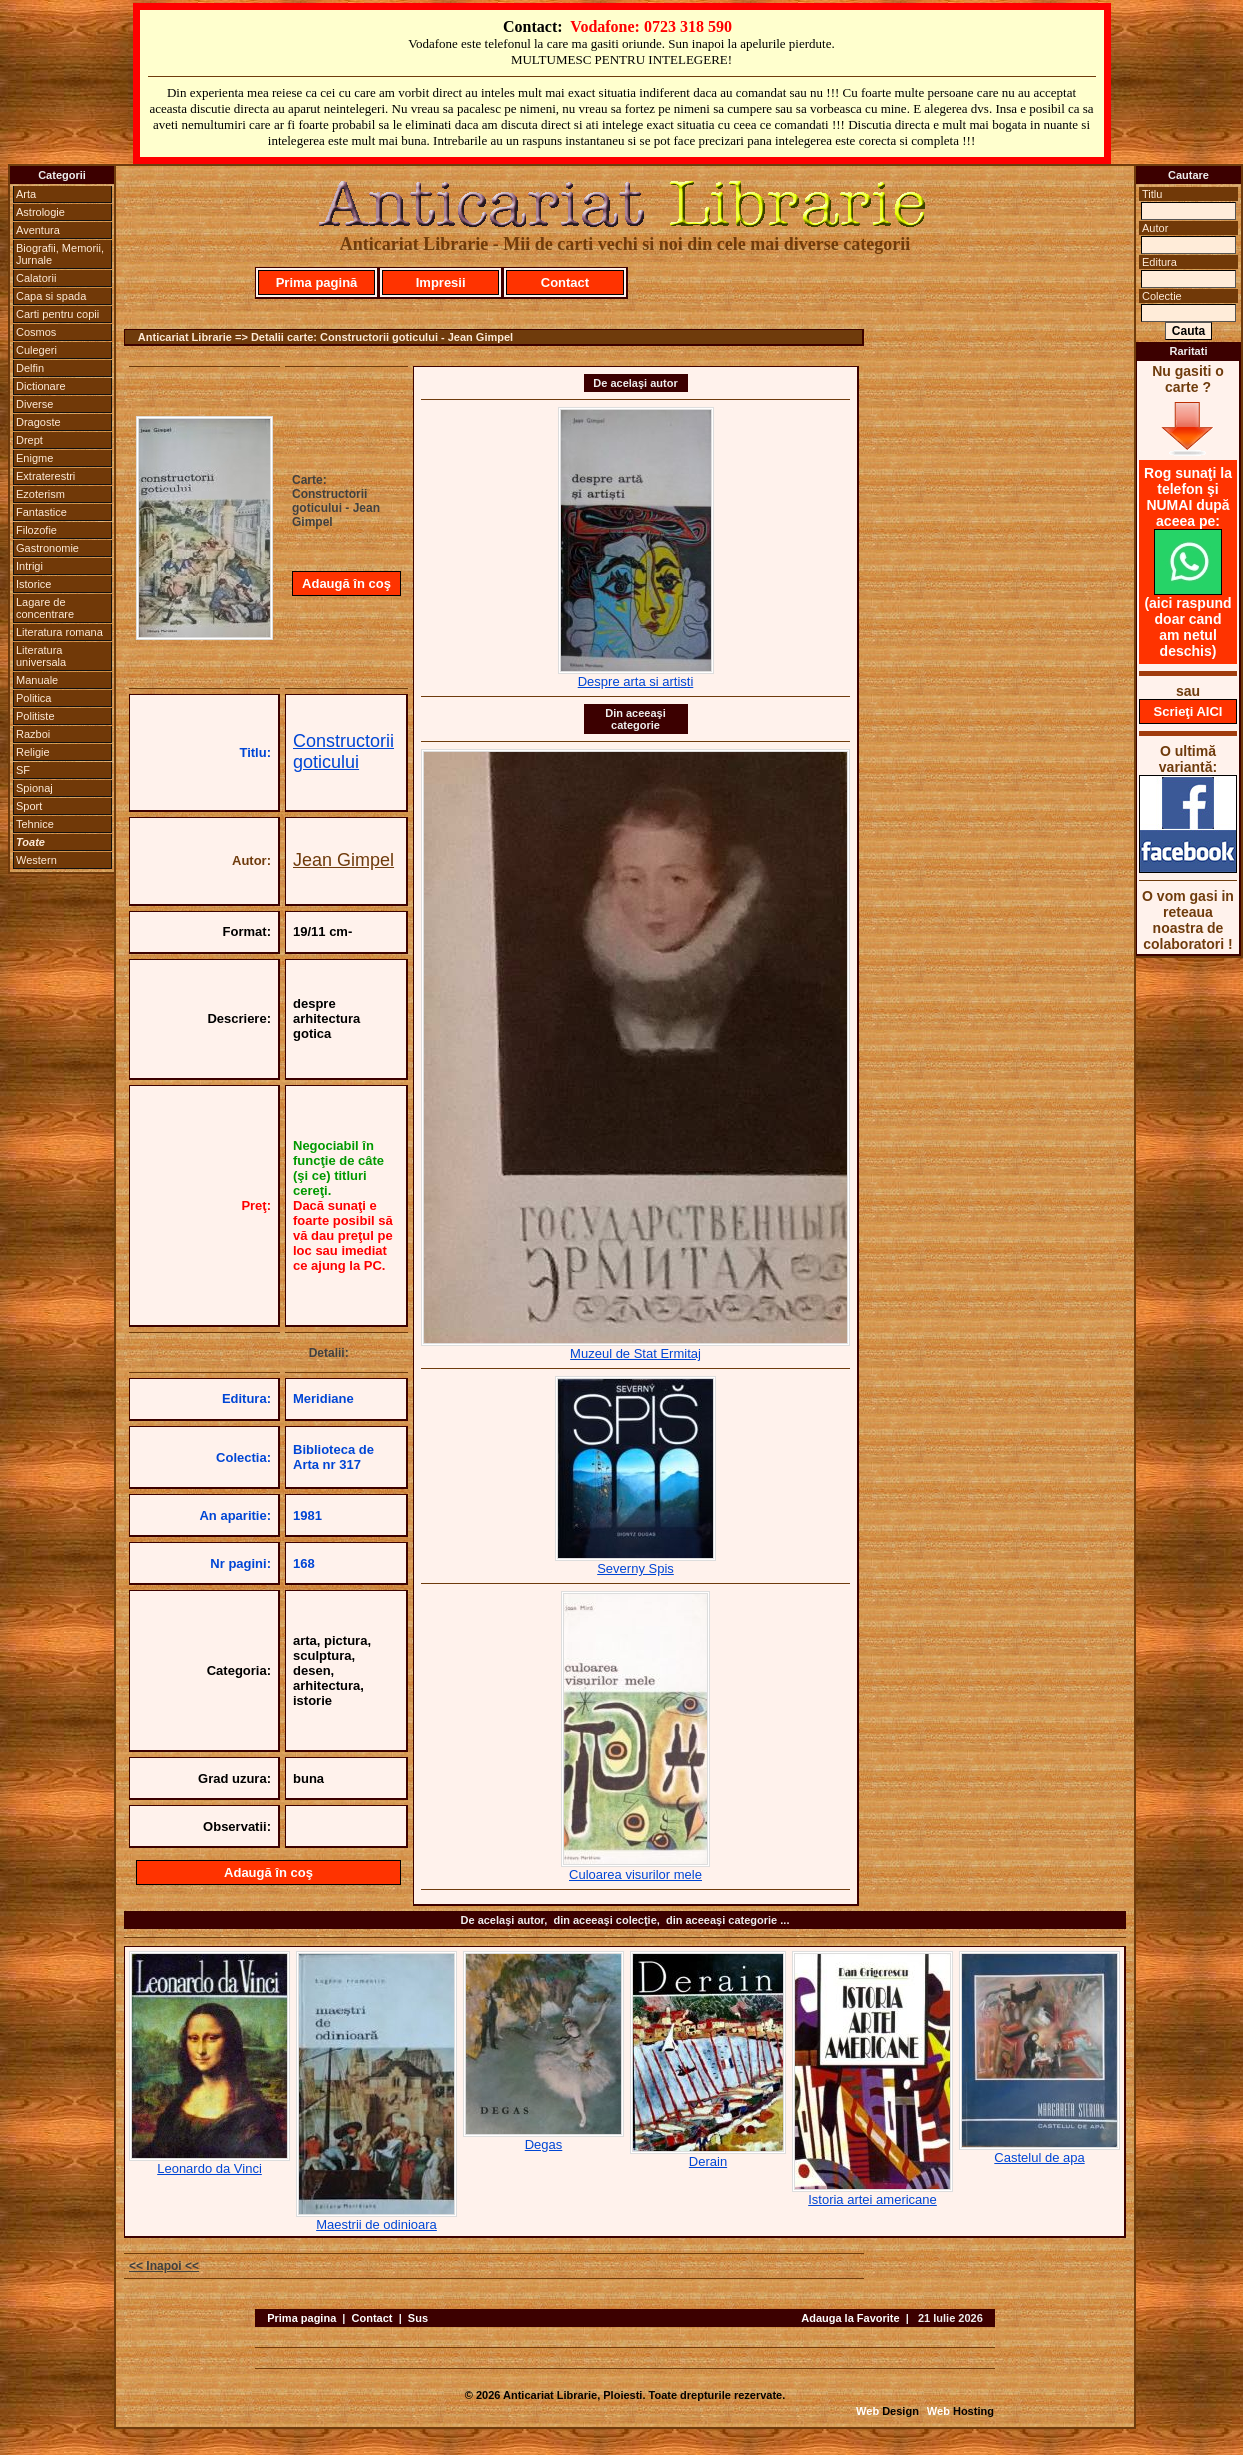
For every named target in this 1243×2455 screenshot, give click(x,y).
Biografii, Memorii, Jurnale (60, 254)
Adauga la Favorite (850, 2318)
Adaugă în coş (346, 583)
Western (36, 860)
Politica (33, 698)
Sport (29, 806)
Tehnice (35, 824)
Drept (29, 440)
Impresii (441, 282)
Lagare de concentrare (45, 608)
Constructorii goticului (343, 751)
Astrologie (40, 212)
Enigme (34, 458)
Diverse (34, 404)
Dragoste (38, 422)
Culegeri (36, 350)
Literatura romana (59, 632)
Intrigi (29, 566)
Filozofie (36, 530)
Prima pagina (301, 2318)
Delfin (30, 368)
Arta (26, 194)
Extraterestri (45, 476)
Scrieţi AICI (1188, 711)
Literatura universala (41, 656)
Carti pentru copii (57, 314)
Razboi (33, 734)
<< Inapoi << (164, 2266)
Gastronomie (47, 548)
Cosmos (36, 332)
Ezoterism (40, 494)
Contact (565, 282)
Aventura (38, 230)
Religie (33, 752)
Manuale (37, 680)
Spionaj (34, 788)
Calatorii (36, 278)
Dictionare (41, 386)
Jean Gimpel (343, 860)
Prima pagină (317, 282)
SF (23, 770)
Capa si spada (51, 296)
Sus (418, 2318)
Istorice (33, 584)
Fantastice (41, 512)
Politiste (35, 716)
